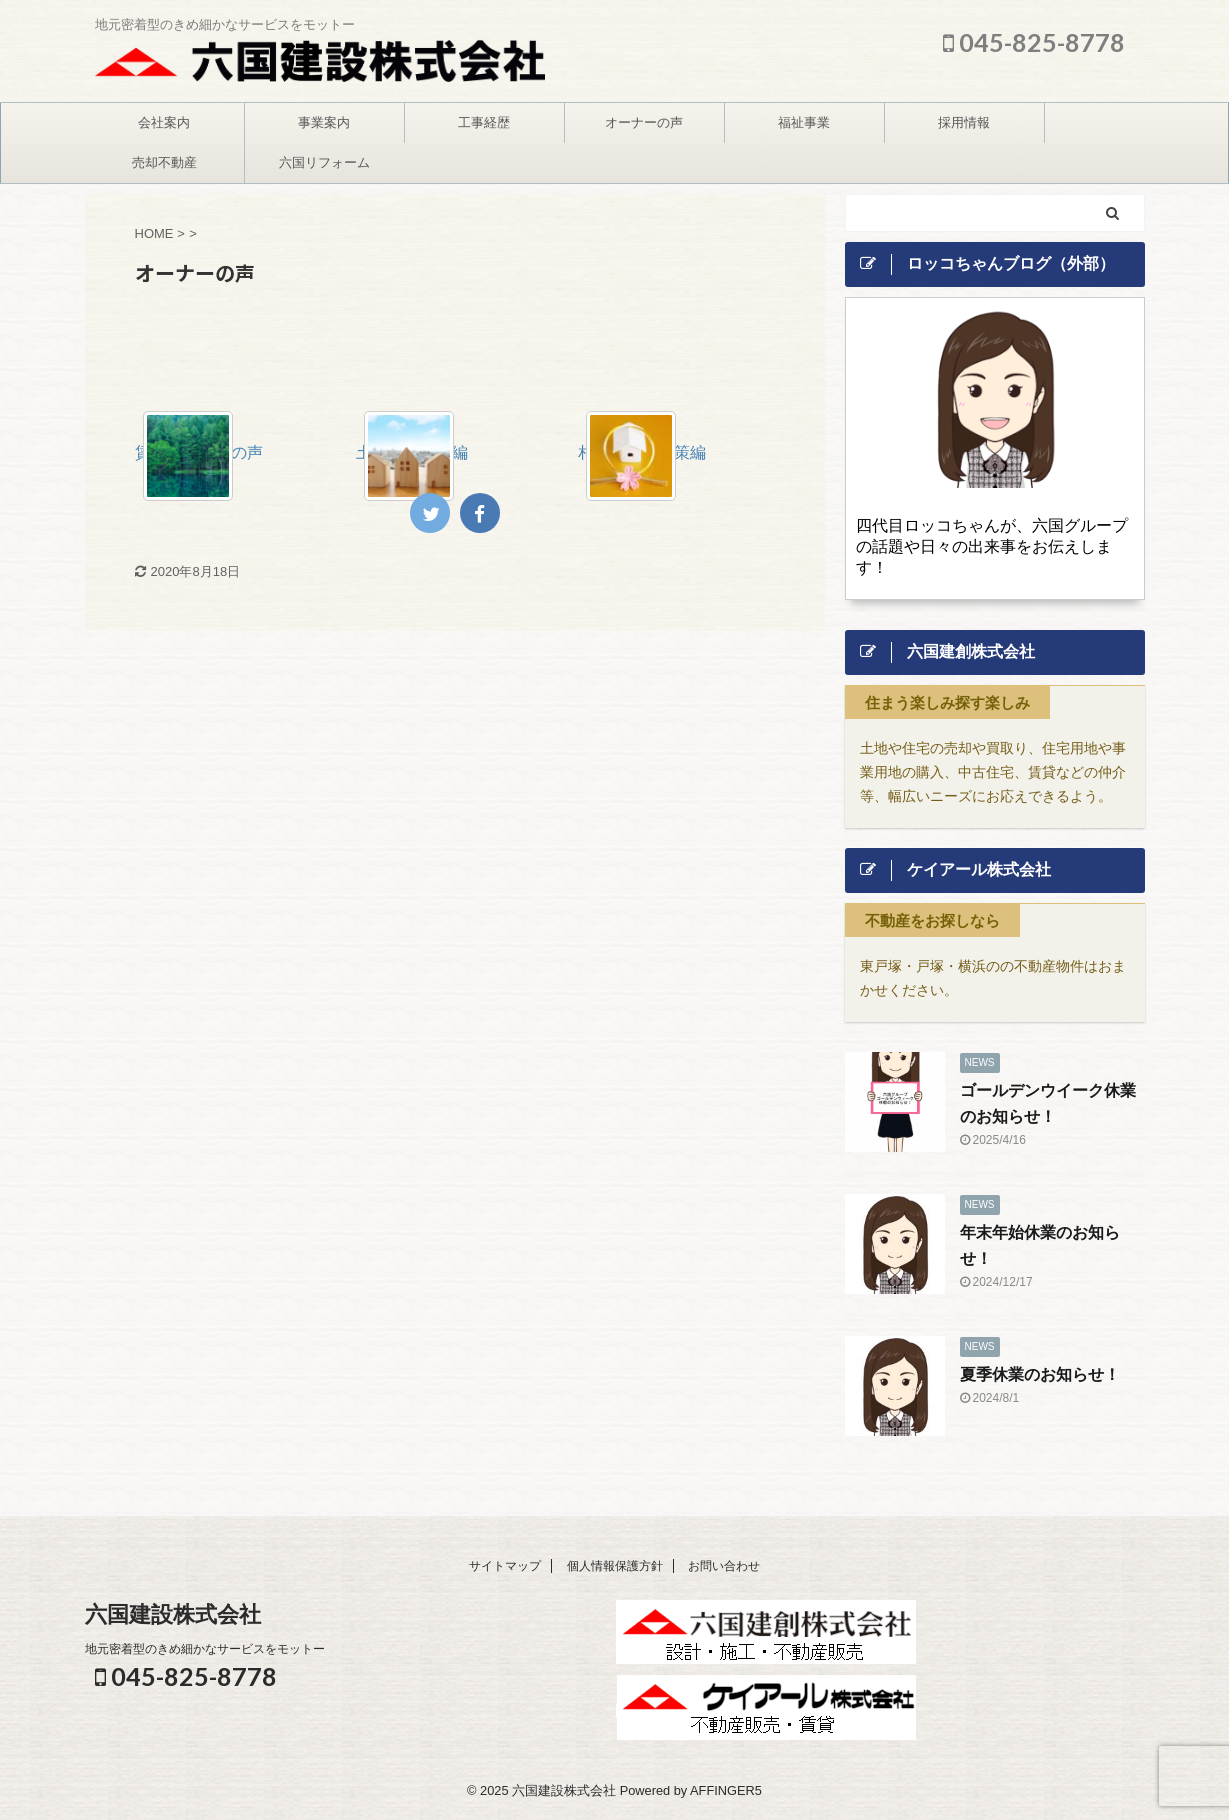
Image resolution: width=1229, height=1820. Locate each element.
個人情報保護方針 (615, 1566)
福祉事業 (804, 122)
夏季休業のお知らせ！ (1040, 1374)
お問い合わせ (724, 1566)
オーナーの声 (644, 122)
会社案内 (164, 122)
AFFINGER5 (726, 1790)
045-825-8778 (1034, 42)
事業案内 (324, 122)
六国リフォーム (324, 162)
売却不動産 (164, 162)
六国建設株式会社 (173, 1614)
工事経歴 (484, 122)
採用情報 (964, 122)
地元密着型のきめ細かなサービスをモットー (205, 1649)
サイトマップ (505, 1566)
